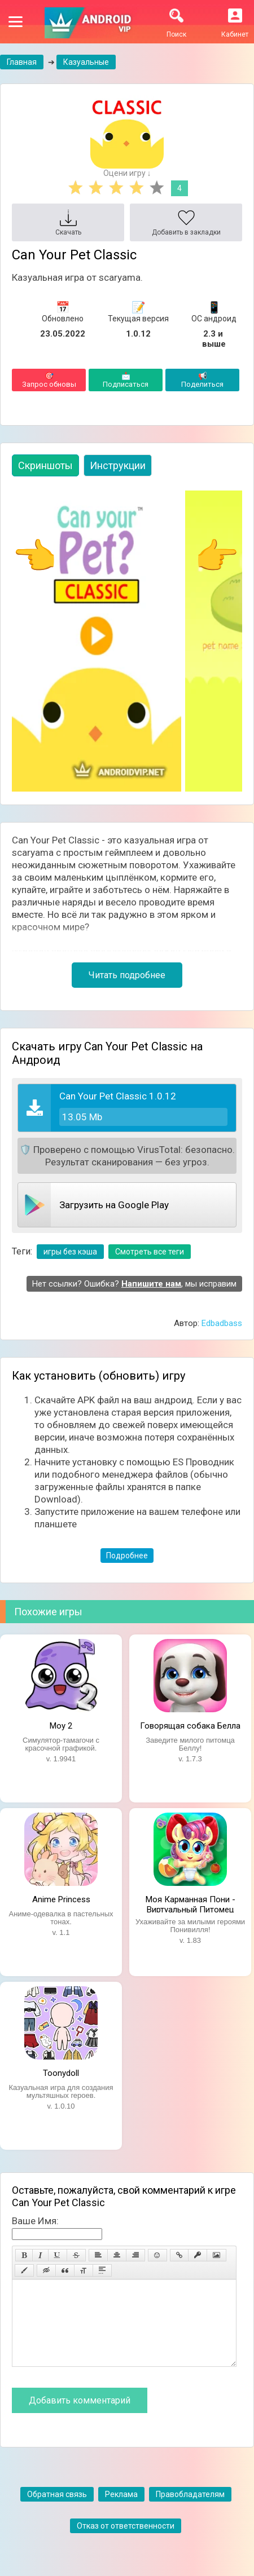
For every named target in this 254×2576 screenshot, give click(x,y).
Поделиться (202, 380)
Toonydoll (61, 2073)
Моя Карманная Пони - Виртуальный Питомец (190, 1903)
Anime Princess (61, 1899)
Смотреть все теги (149, 1251)
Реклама (121, 2511)
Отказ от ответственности (125, 2542)
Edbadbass (222, 1323)
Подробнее (127, 1555)
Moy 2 (61, 1726)
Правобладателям (190, 2511)
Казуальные (86, 62)
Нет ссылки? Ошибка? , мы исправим (134, 1284)
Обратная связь (57, 2511)
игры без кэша (70, 1251)
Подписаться (125, 380)
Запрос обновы (49, 380)
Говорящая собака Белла (190, 1726)
